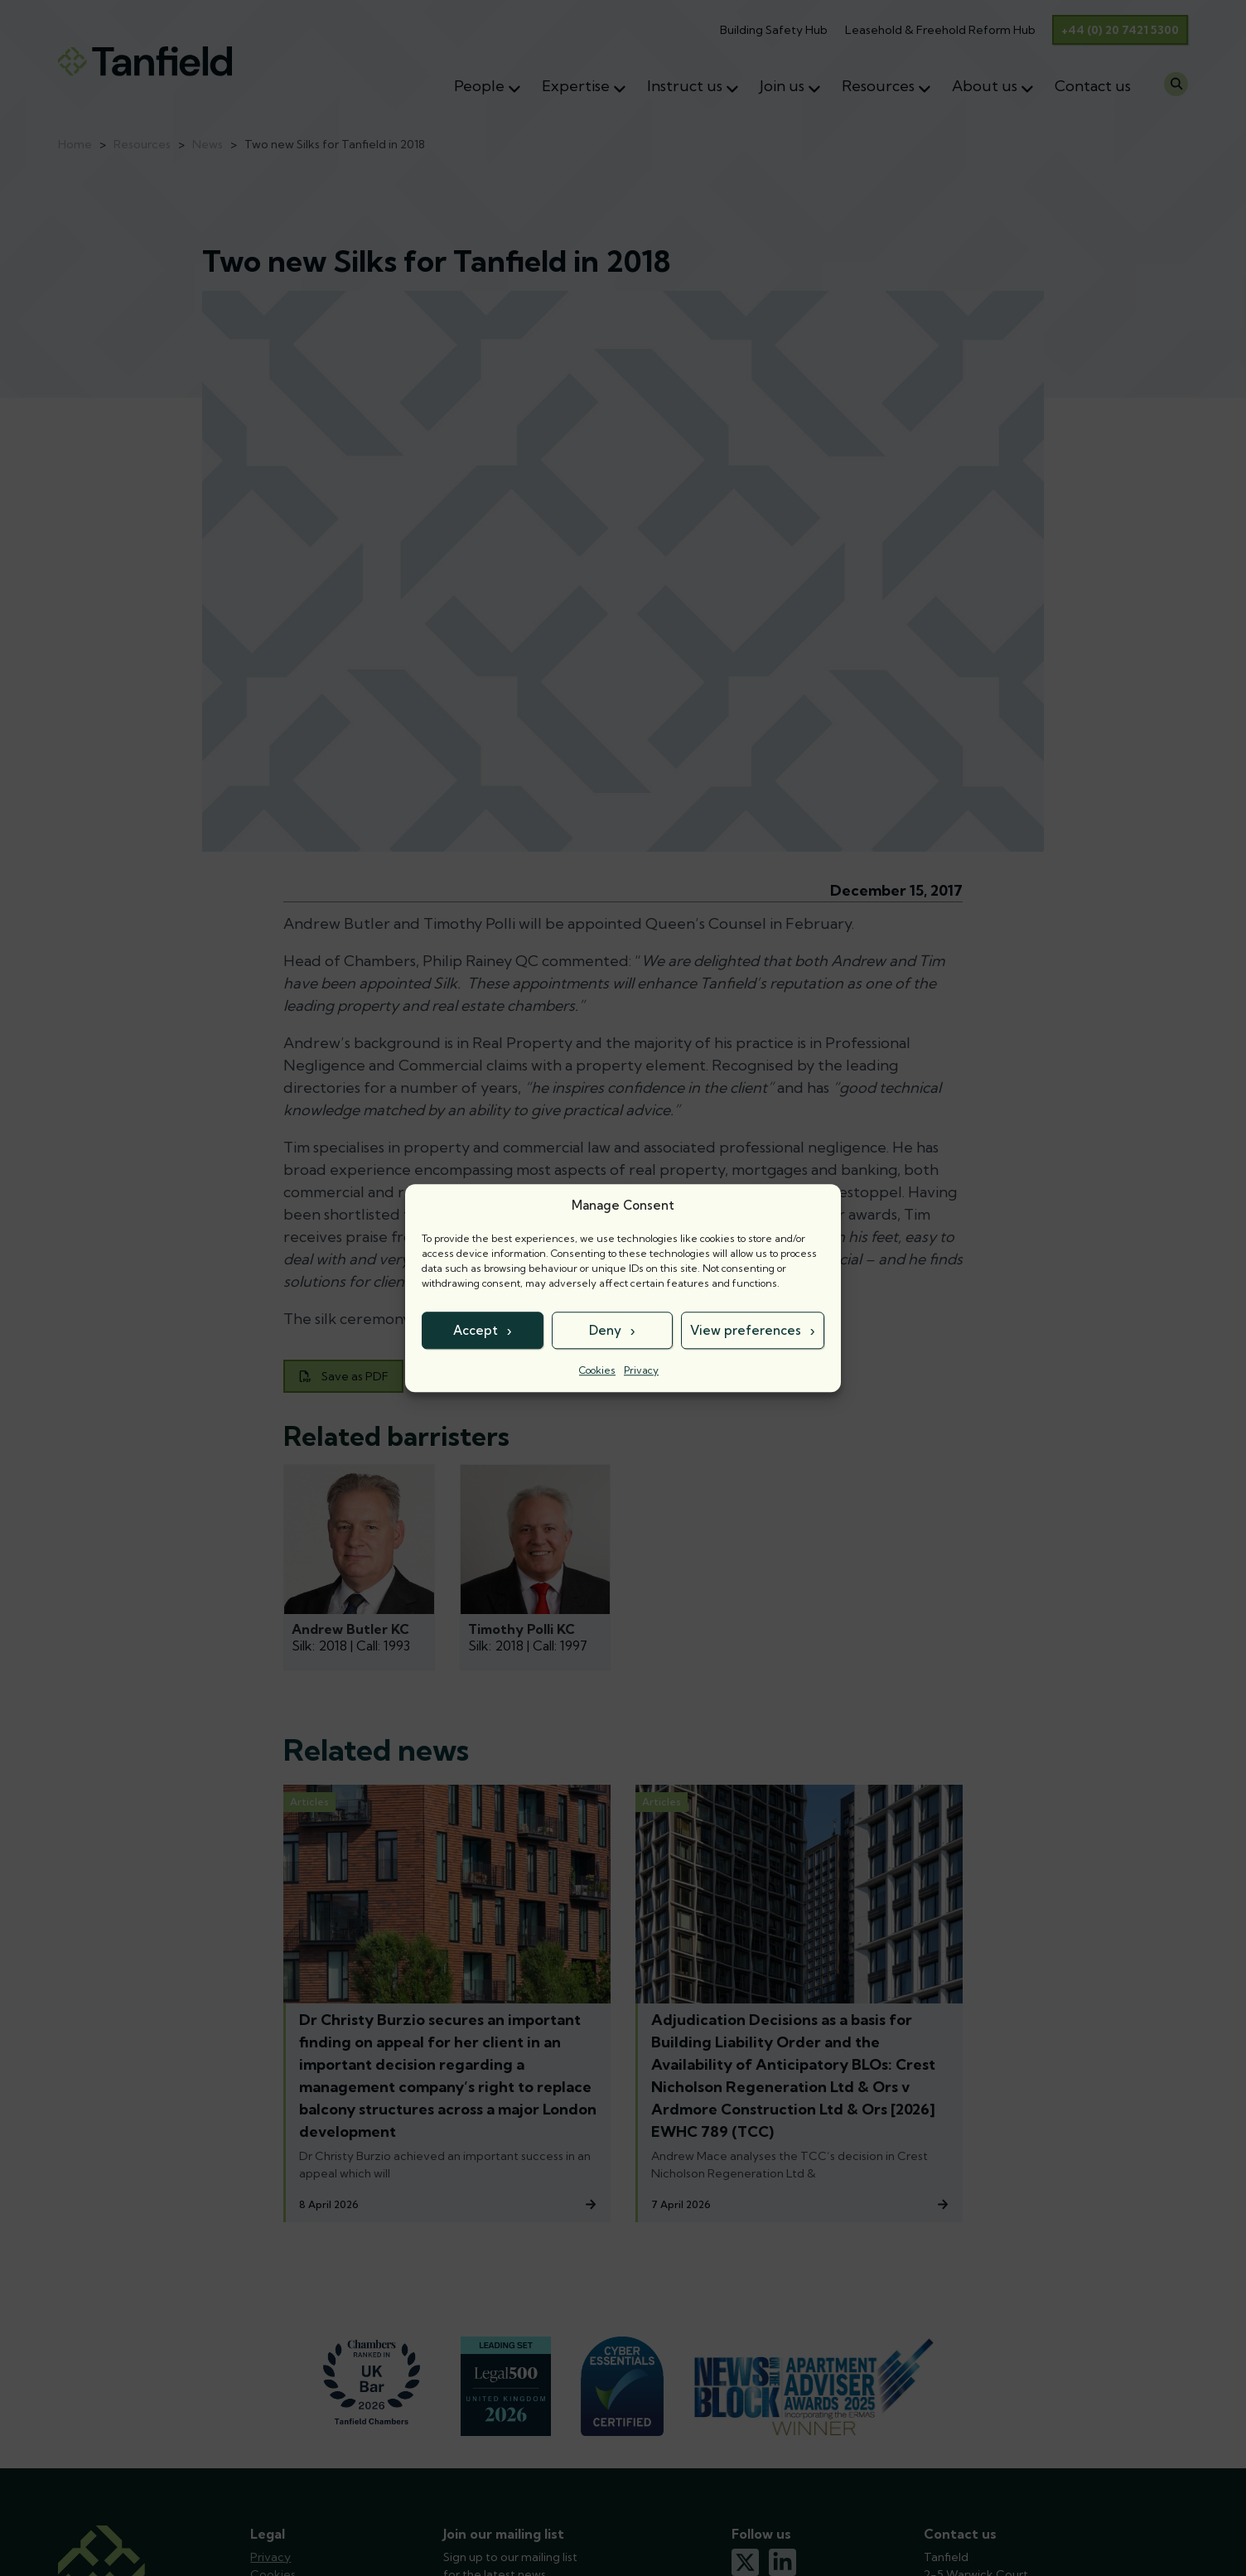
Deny (605, 1330)
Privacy (641, 1370)
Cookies (597, 1370)
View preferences (745, 1330)
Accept (475, 1330)
